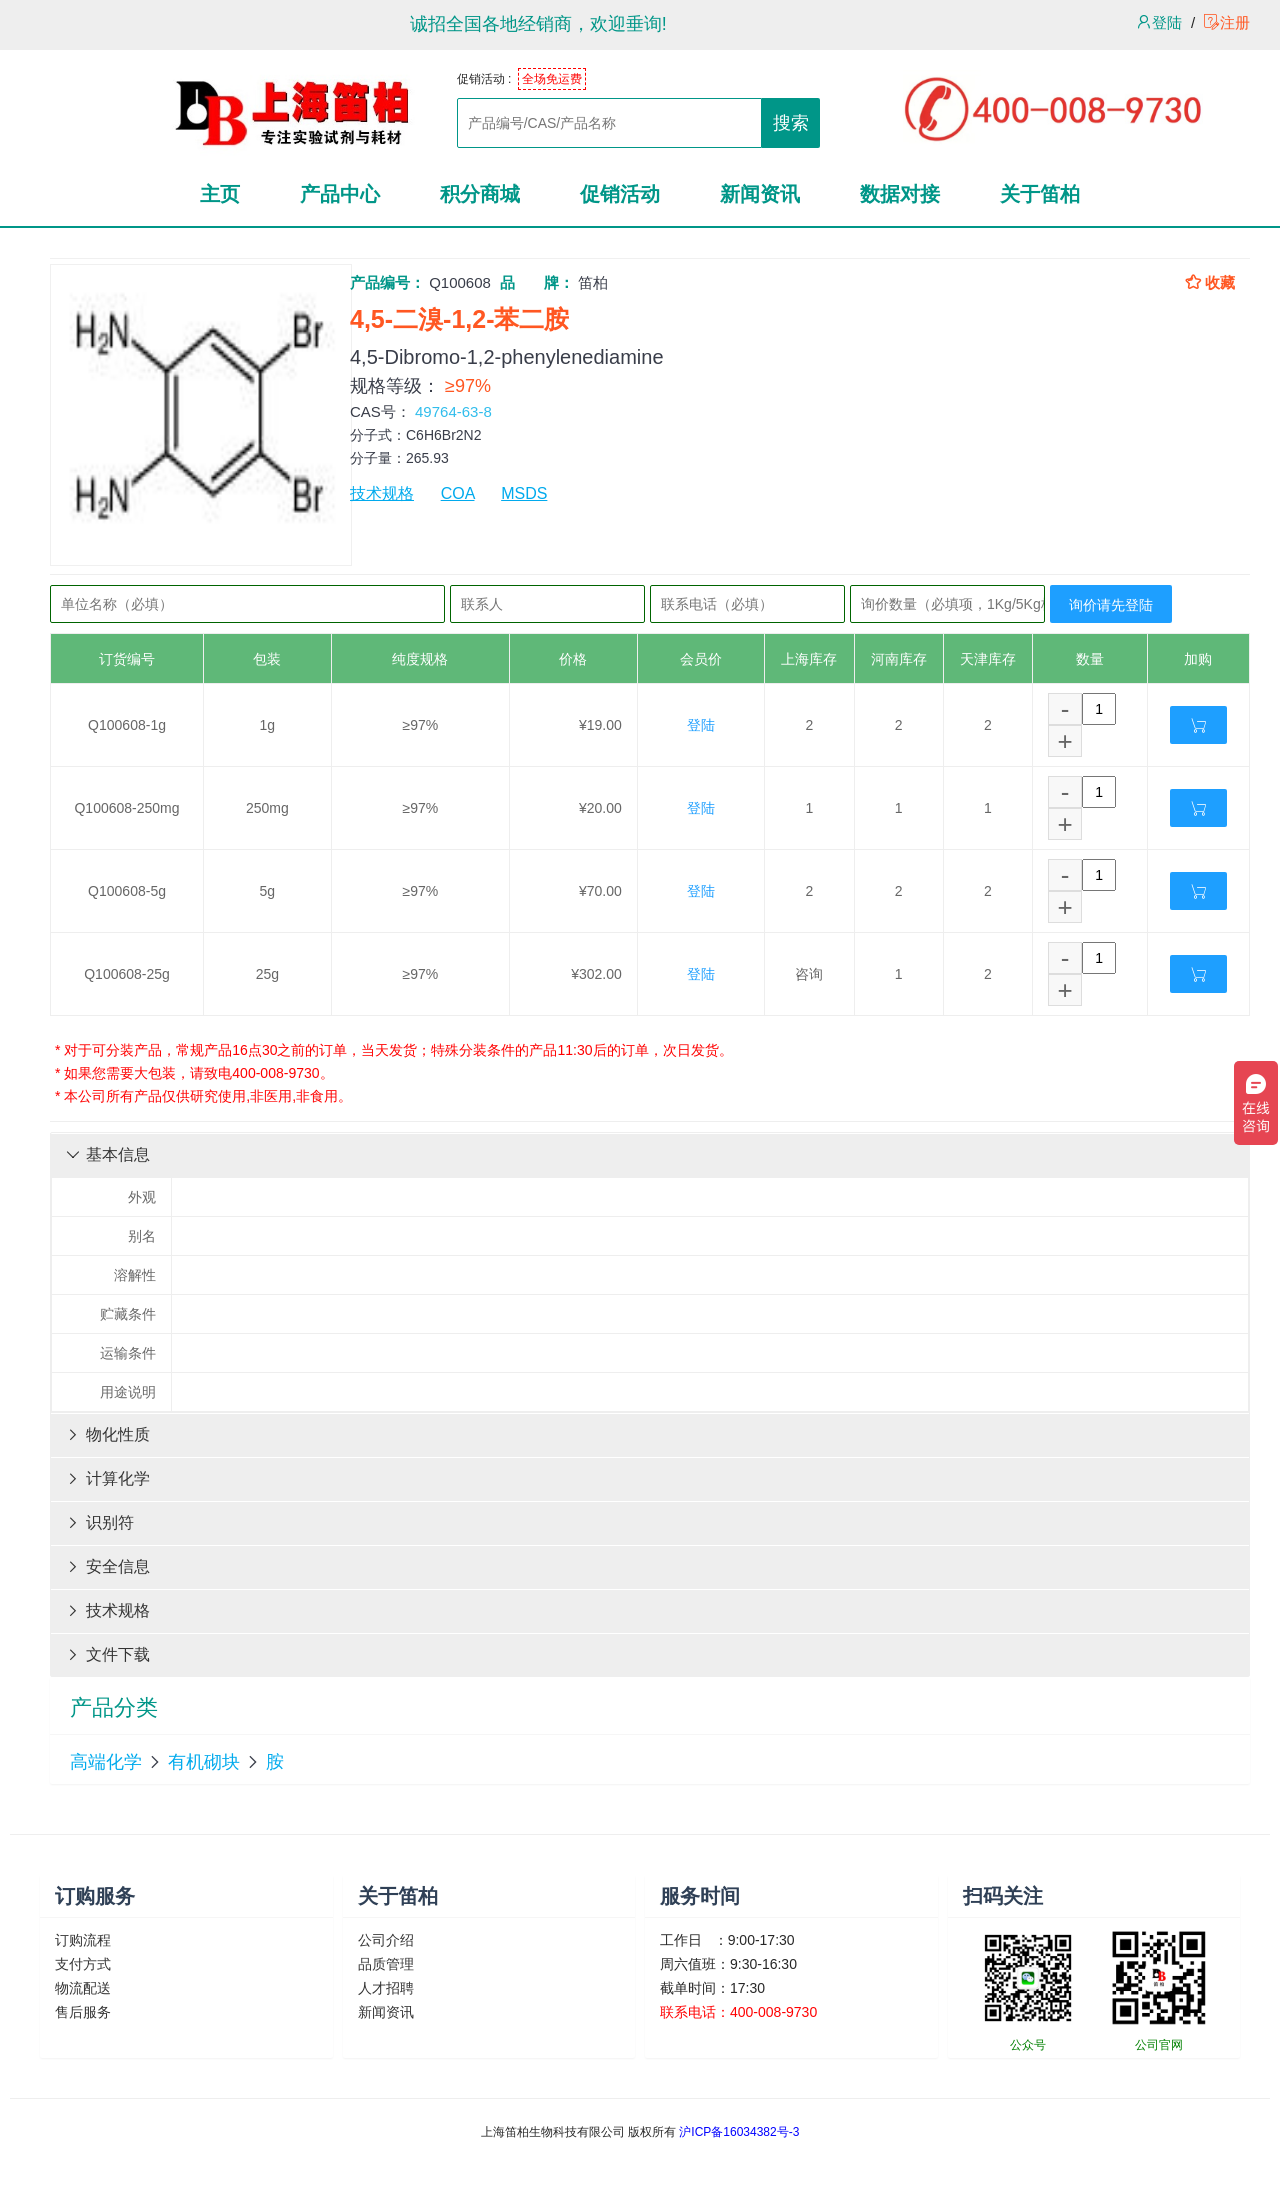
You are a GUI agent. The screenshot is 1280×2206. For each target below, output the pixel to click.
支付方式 (83, 1964)
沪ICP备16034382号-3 (739, 2132)
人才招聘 (386, 1988)
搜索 (791, 123)
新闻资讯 (386, 2012)
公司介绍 (386, 1940)
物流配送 (83, 1988)
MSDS (524, 493)
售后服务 (83, 2012)
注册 (1227, 22)
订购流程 (83, 1940)
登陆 (1159, 22)
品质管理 (386, 1964)
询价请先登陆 (1111, 605)
